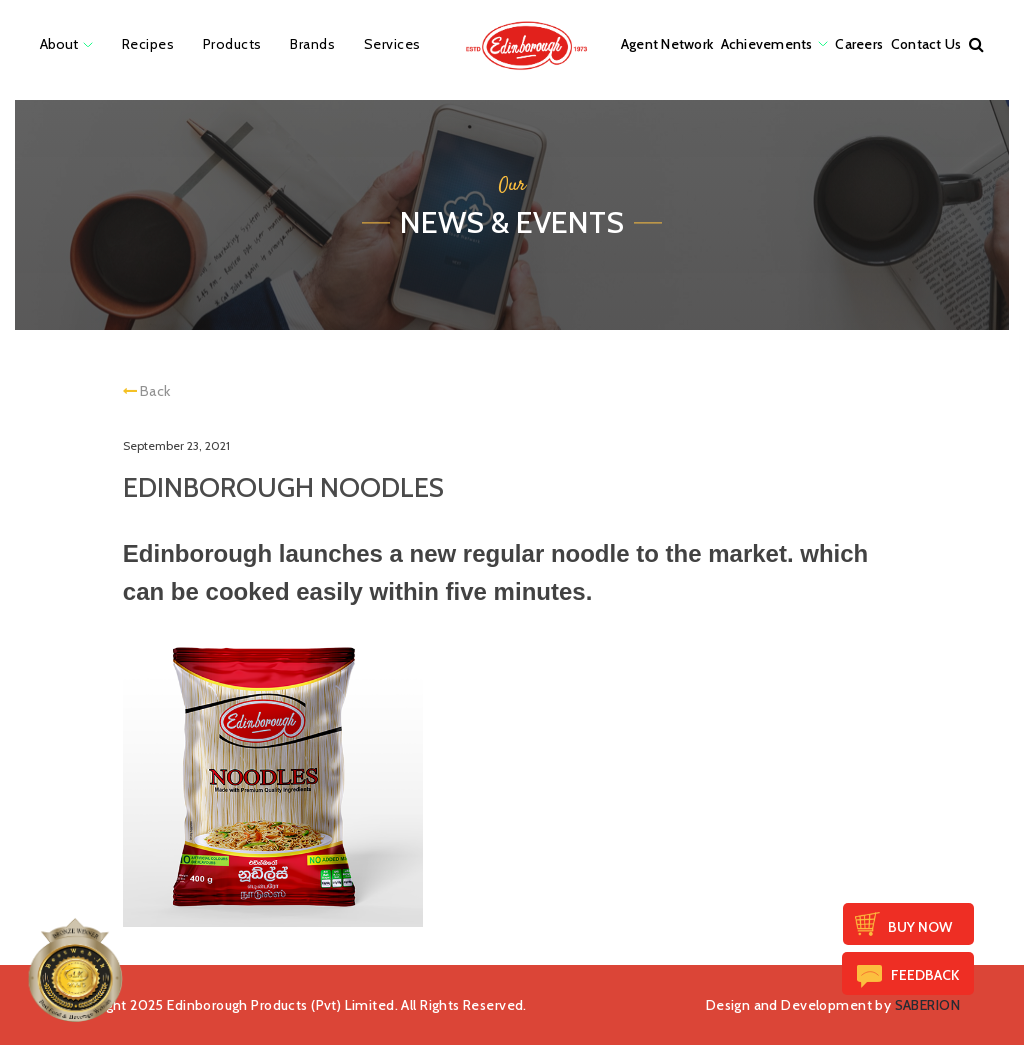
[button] (976, 44)
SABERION (927, 1005)
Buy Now (920, 927)
